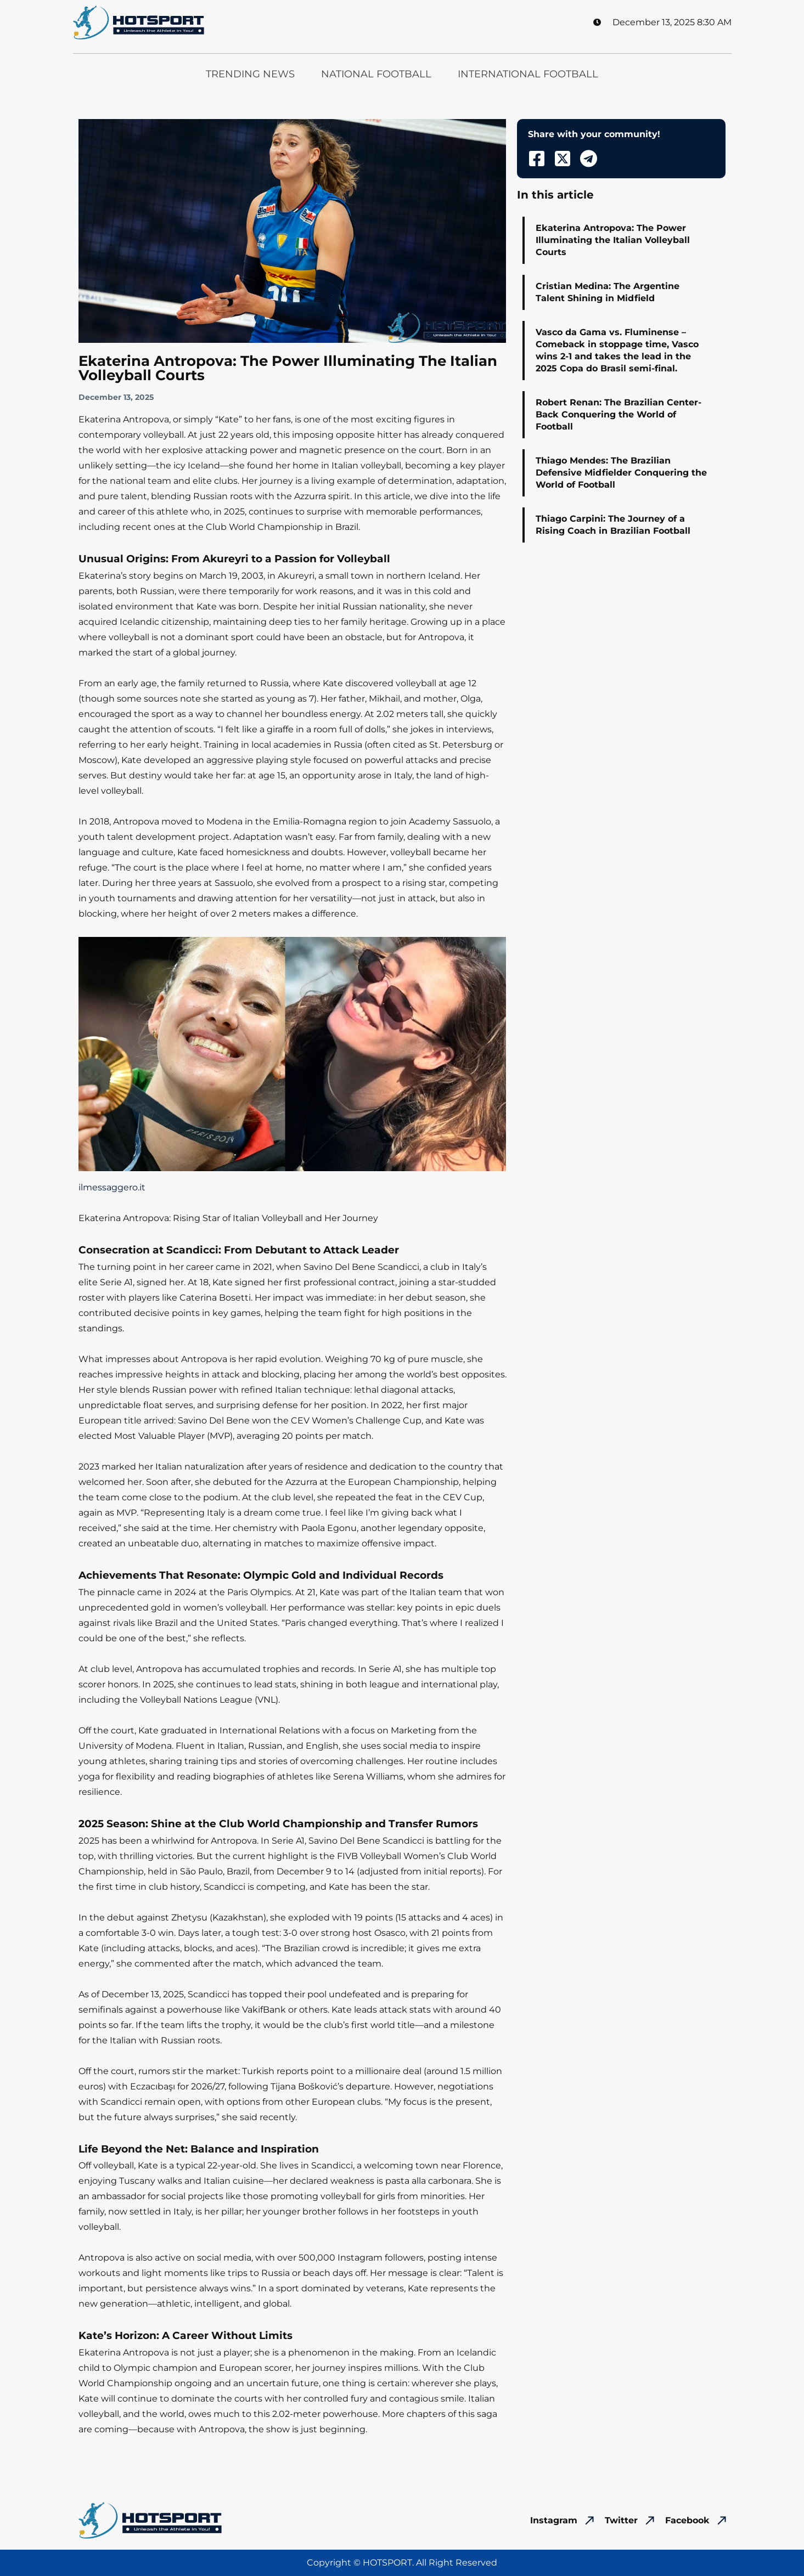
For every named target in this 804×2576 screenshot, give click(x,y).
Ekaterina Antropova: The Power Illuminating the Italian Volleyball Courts (613, 240)
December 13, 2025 (116, 397)
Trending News (250, 74)
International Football (528, 74)
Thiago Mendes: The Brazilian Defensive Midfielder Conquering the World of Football (621, 472)
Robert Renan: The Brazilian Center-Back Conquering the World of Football (618, 414)
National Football (376, 74)
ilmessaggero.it (111, 1187)
